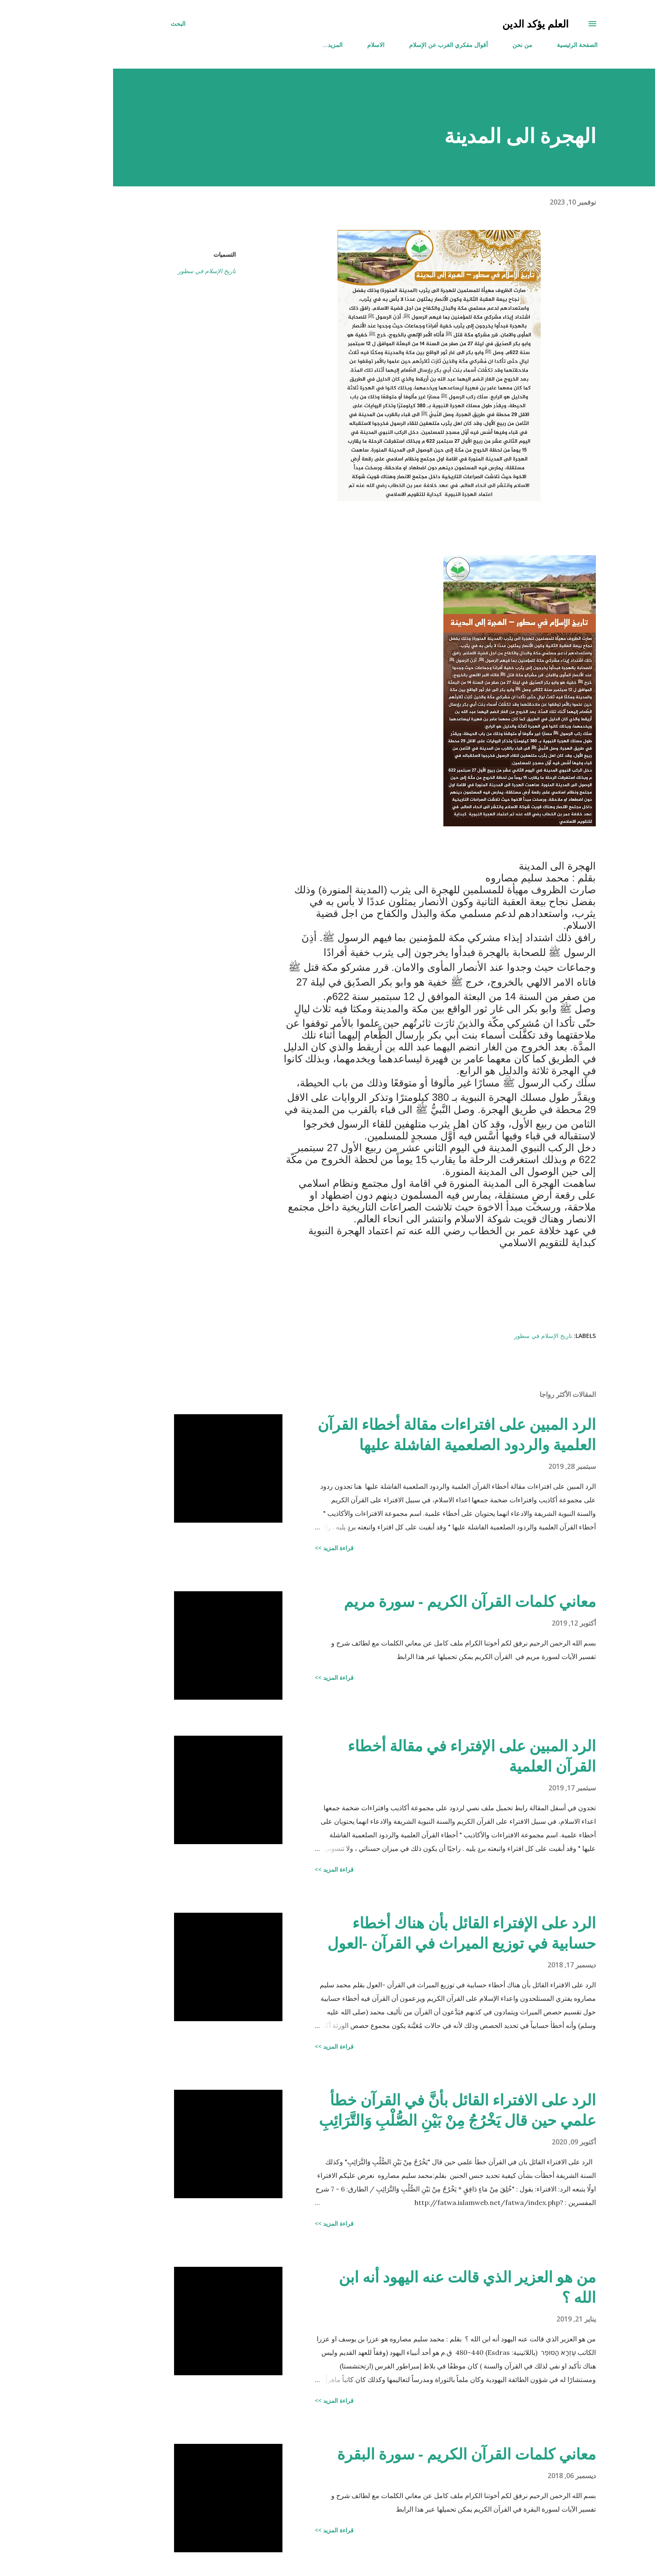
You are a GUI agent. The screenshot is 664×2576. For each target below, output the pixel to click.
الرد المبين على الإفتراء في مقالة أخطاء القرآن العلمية (420, 1755)
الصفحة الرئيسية (525, 45)
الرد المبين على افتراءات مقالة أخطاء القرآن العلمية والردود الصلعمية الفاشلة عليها (405, 1434)
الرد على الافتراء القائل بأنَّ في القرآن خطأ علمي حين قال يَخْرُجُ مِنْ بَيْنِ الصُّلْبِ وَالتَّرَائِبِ (405, 2109)
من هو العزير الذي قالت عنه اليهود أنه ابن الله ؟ (415, 2286)
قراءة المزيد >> (282, 1548)
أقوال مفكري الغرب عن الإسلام (396, 45)
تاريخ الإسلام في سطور (155, 271)
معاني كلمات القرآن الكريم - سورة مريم (418, 1601)
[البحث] (126, 24)
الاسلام (323, 45)
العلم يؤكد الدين (483, 23)
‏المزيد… (280, 45)
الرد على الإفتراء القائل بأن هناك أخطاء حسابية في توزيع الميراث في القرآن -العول (409, 1932)
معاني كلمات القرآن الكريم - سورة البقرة (414, 2453)
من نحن (470, 45)
